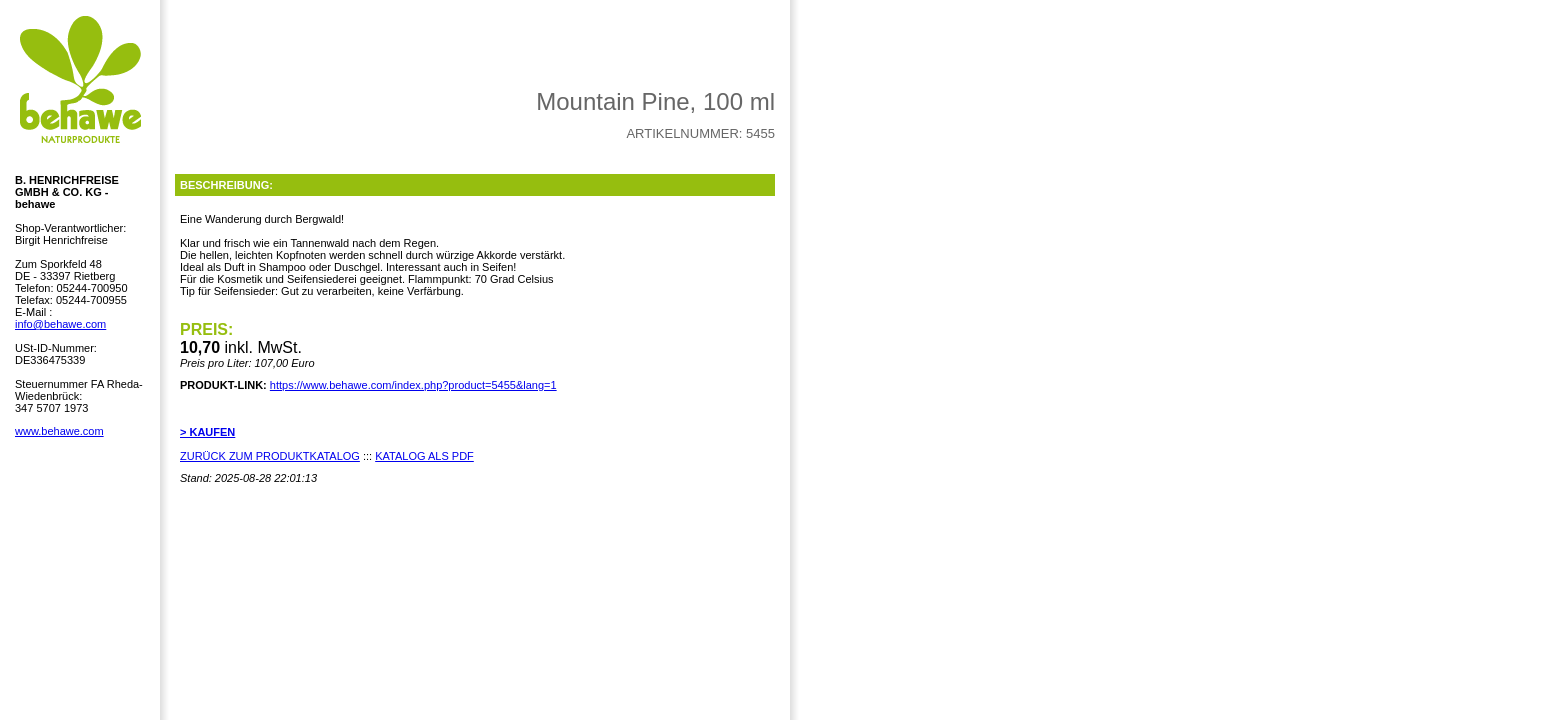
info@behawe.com (60, 324)
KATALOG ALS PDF (424, 456)
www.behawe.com (59, 431)
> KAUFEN (207, 432)
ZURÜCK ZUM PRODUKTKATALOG (270, 456)
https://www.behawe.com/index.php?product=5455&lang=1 (413, 385)
